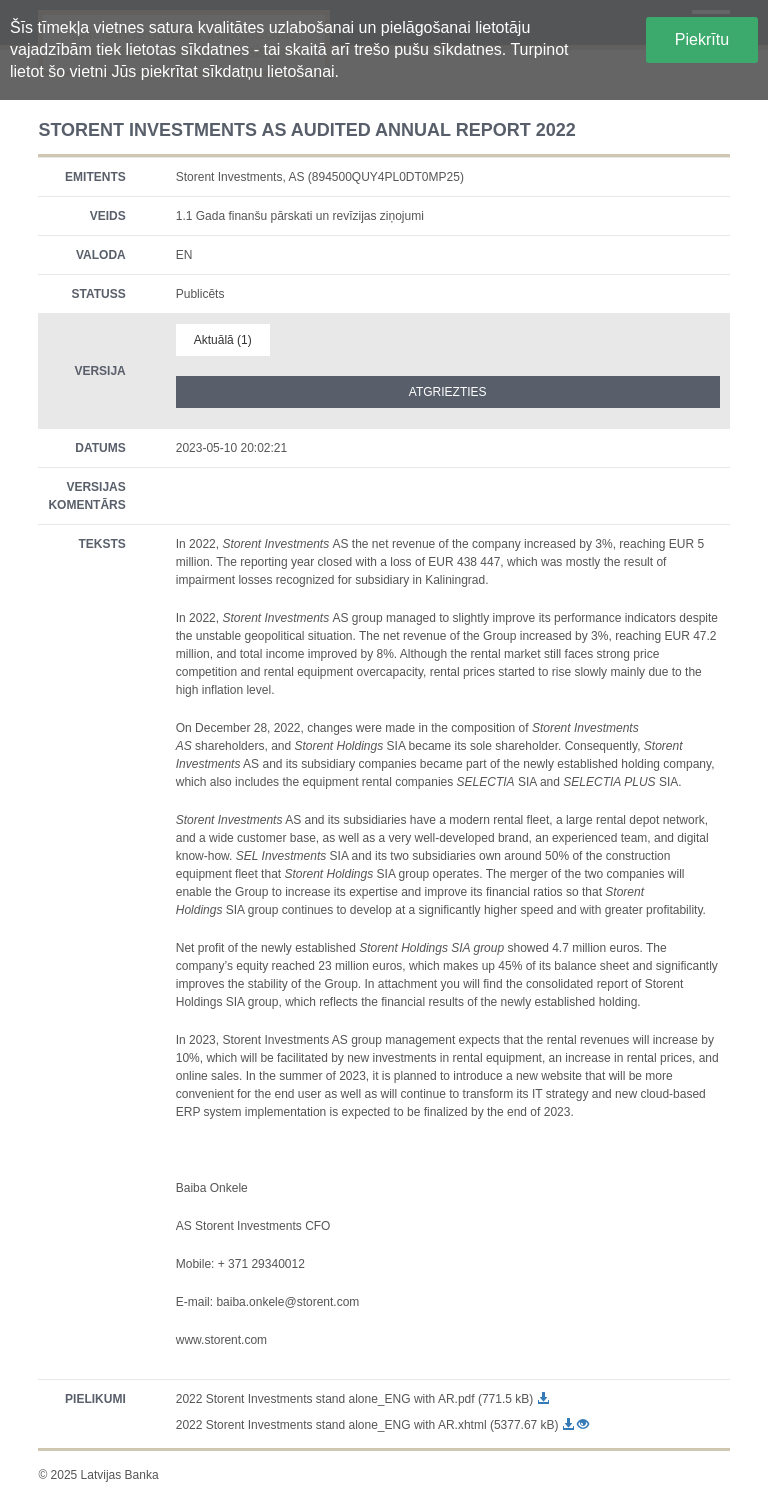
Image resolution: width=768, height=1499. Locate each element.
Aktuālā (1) (223, 340)
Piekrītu (702, 39)
